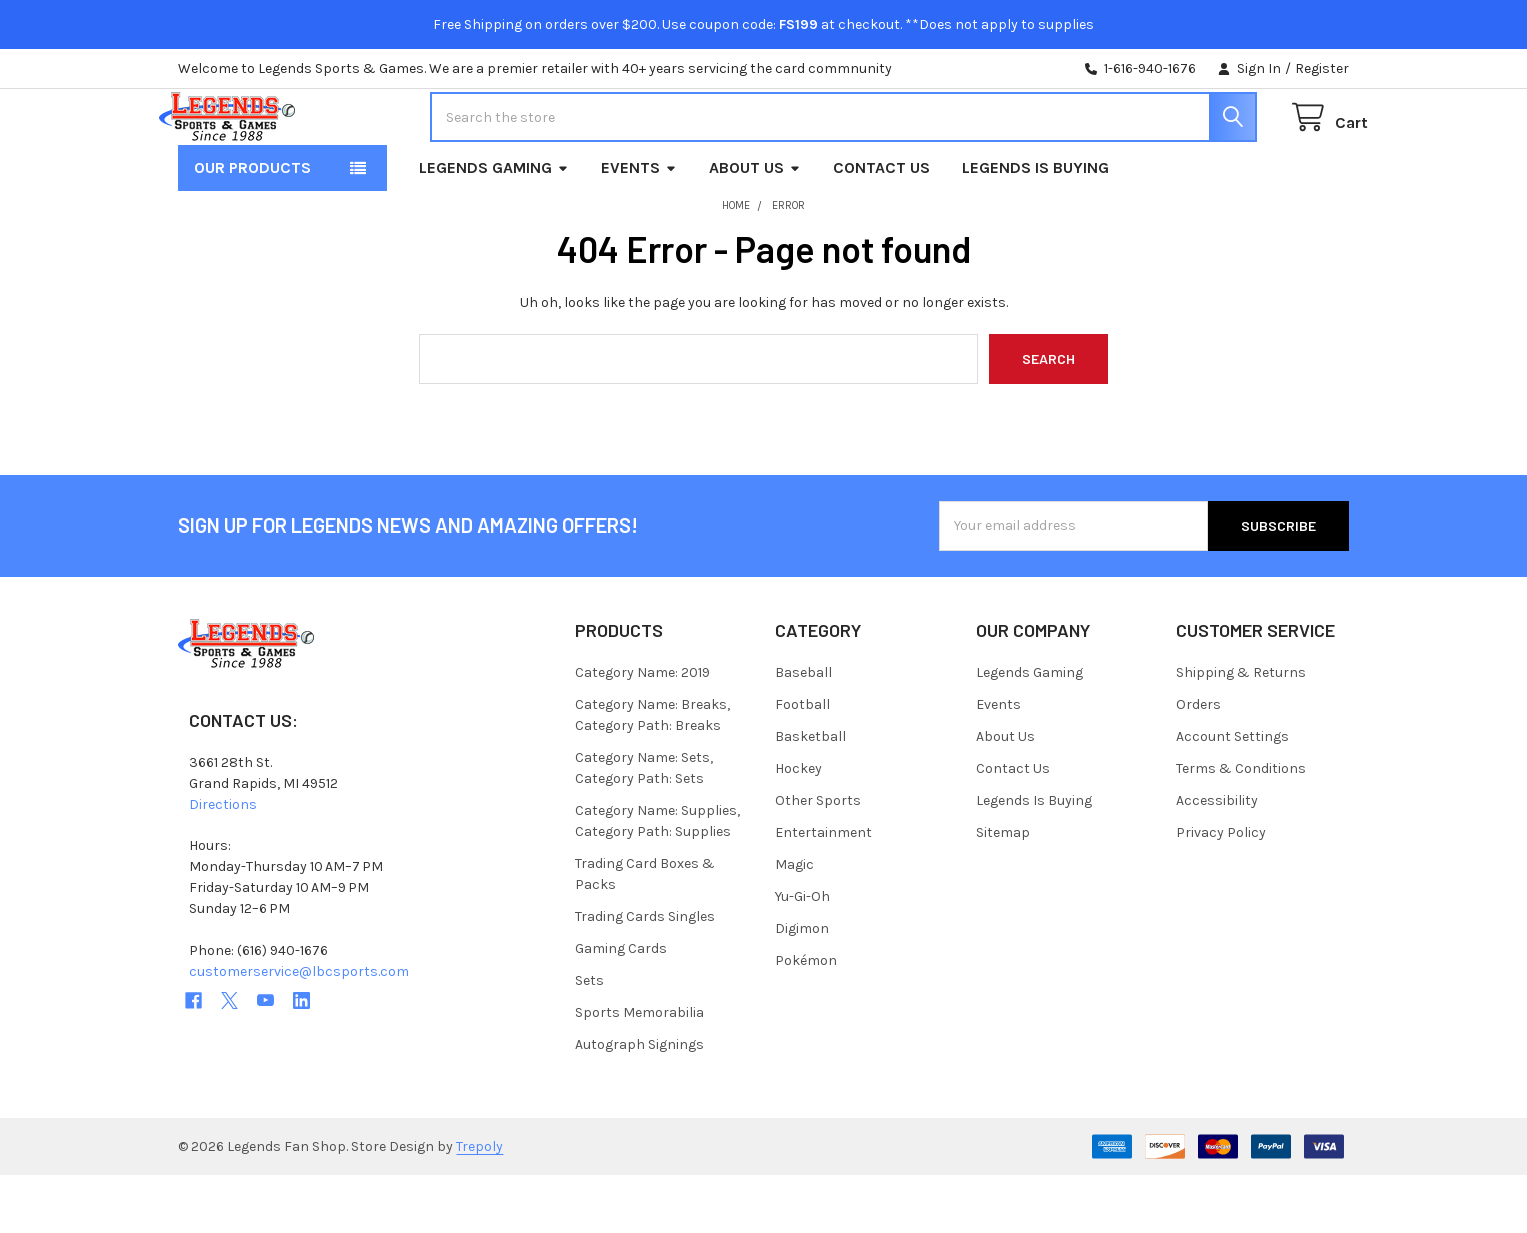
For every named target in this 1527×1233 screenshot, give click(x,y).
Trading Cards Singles (645, 974)
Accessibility (1217, 858)
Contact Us (881, 225)
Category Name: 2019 (642, 730)
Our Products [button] (252, 225)
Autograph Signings (639, 1102)
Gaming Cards (621, 1006)
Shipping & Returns (1241, 730)
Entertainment (823, 890)
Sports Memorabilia (639, 1070)
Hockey (798, 826)
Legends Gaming (494, 225)
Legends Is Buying (1035, 225)
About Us (755, 225)
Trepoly (479, 1204)
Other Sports (818, 858)
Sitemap (1003, 890)
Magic (794, 922)
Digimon (802, 986)
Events (639, 225)
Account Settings (1232, 794)
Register (1322, 68)
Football (802, 762)
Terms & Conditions (1241, 826)
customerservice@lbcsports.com (299, 1029)
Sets (589, 1038)
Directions (223, 862)
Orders (1198, 762)
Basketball (810, 794)
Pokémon (806, 1018)
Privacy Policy (1221, 890)
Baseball (803, 730)
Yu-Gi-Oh (802, 954)
